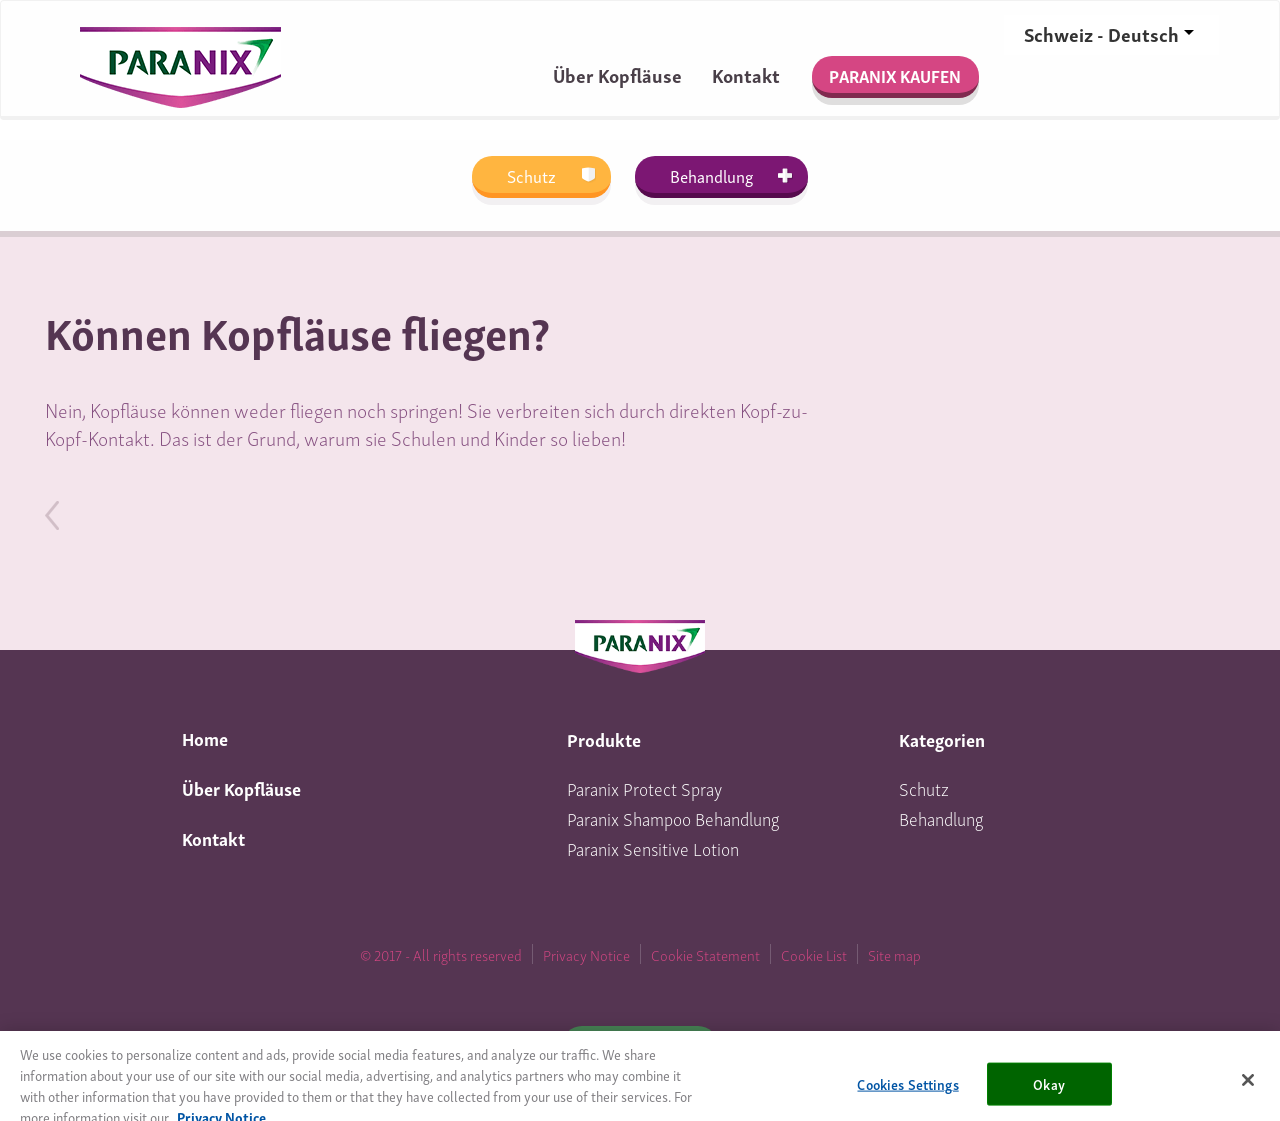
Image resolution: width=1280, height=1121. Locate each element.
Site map (894, 954)
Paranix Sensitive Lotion (653, 847)
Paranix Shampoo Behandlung (673, 817)
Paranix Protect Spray (644, 787)
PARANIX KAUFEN (895, 75)
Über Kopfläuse (617, 74)
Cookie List (814, 954)
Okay (1049, 1093)
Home (205, 737)
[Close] (1248, 1090)
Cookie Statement (705, 954)
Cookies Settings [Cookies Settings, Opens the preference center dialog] (907, 1093)
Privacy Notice (586, 954)
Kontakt (746, 74)
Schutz (531, 175)
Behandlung (711, 175)
